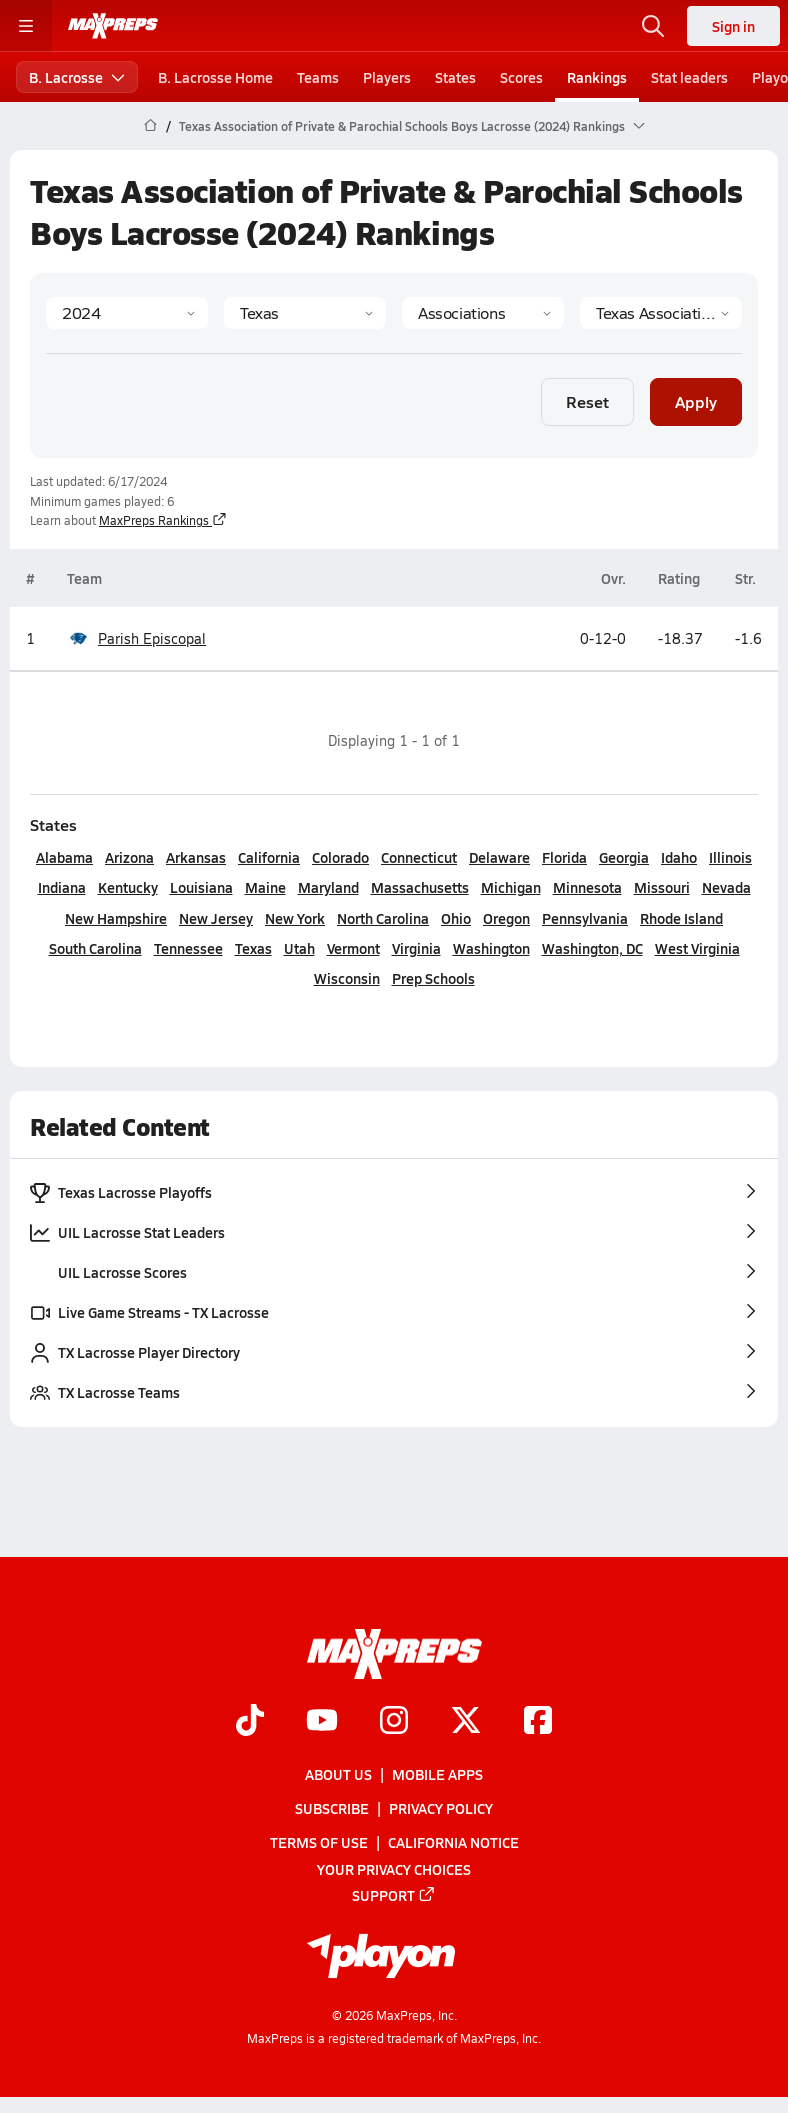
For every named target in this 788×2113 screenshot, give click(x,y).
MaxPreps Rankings (163, 520)
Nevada (726, 887)
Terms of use (319, 1843)
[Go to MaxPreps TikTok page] (250, 1722)
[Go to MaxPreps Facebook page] (538, 1722)
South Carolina (95, 948)
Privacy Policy (441, 1808)
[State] (305, 313)
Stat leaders (689, 77)
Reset (587, 401)
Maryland (328, 887)
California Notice (453, 1843)
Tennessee (188, 948)
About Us (338, 1774)
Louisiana (201, 887)
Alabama (64, 857)
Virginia (416, 948)
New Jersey (216, 918)
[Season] (127, 313)
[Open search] (653, 26)
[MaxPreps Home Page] (150, 126)
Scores (521, 77)
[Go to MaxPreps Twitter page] (466, 1722)
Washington (491, 948)
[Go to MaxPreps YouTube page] (322, 1722)
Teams (318, 77)
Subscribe (332, 1808)
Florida (564, 857)
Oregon (506, 918)
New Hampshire (116, 918)
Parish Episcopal (136, 638)
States (455, 77)
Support (394, 1895)
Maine (265, 887)
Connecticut (419, 857)
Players (387, 77)
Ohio (456, 918)
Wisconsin (347, 978)
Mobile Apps (437, 1774)
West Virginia (697, 948)
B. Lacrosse (77, 77)
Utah (299, 948)
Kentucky (128, 887)
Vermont (353, 948)
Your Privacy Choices (394, 1869)
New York (295, 918)
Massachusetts (420, 887)
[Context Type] (483, 313)
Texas (253, 948)
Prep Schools (433, 978)
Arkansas (196, 857)
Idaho (679, 857)
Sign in (733, 26)
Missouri (662, 887)
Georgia (624, 857)
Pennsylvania (585, 918)
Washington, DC (592, 948)
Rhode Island (681, 918)
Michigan (511, 887)
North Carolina (383, 918)
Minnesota (587, 887)
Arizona (129, 857)
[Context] (661, 313)
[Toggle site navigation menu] (26, 26)
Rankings (597, 77)
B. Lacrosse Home (215, 77)
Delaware (499, 857)
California (269, 857)
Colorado (340, 857)
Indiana (62, 887)
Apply (696, 401)
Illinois (730, 857)
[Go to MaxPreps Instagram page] (394, 1722)
